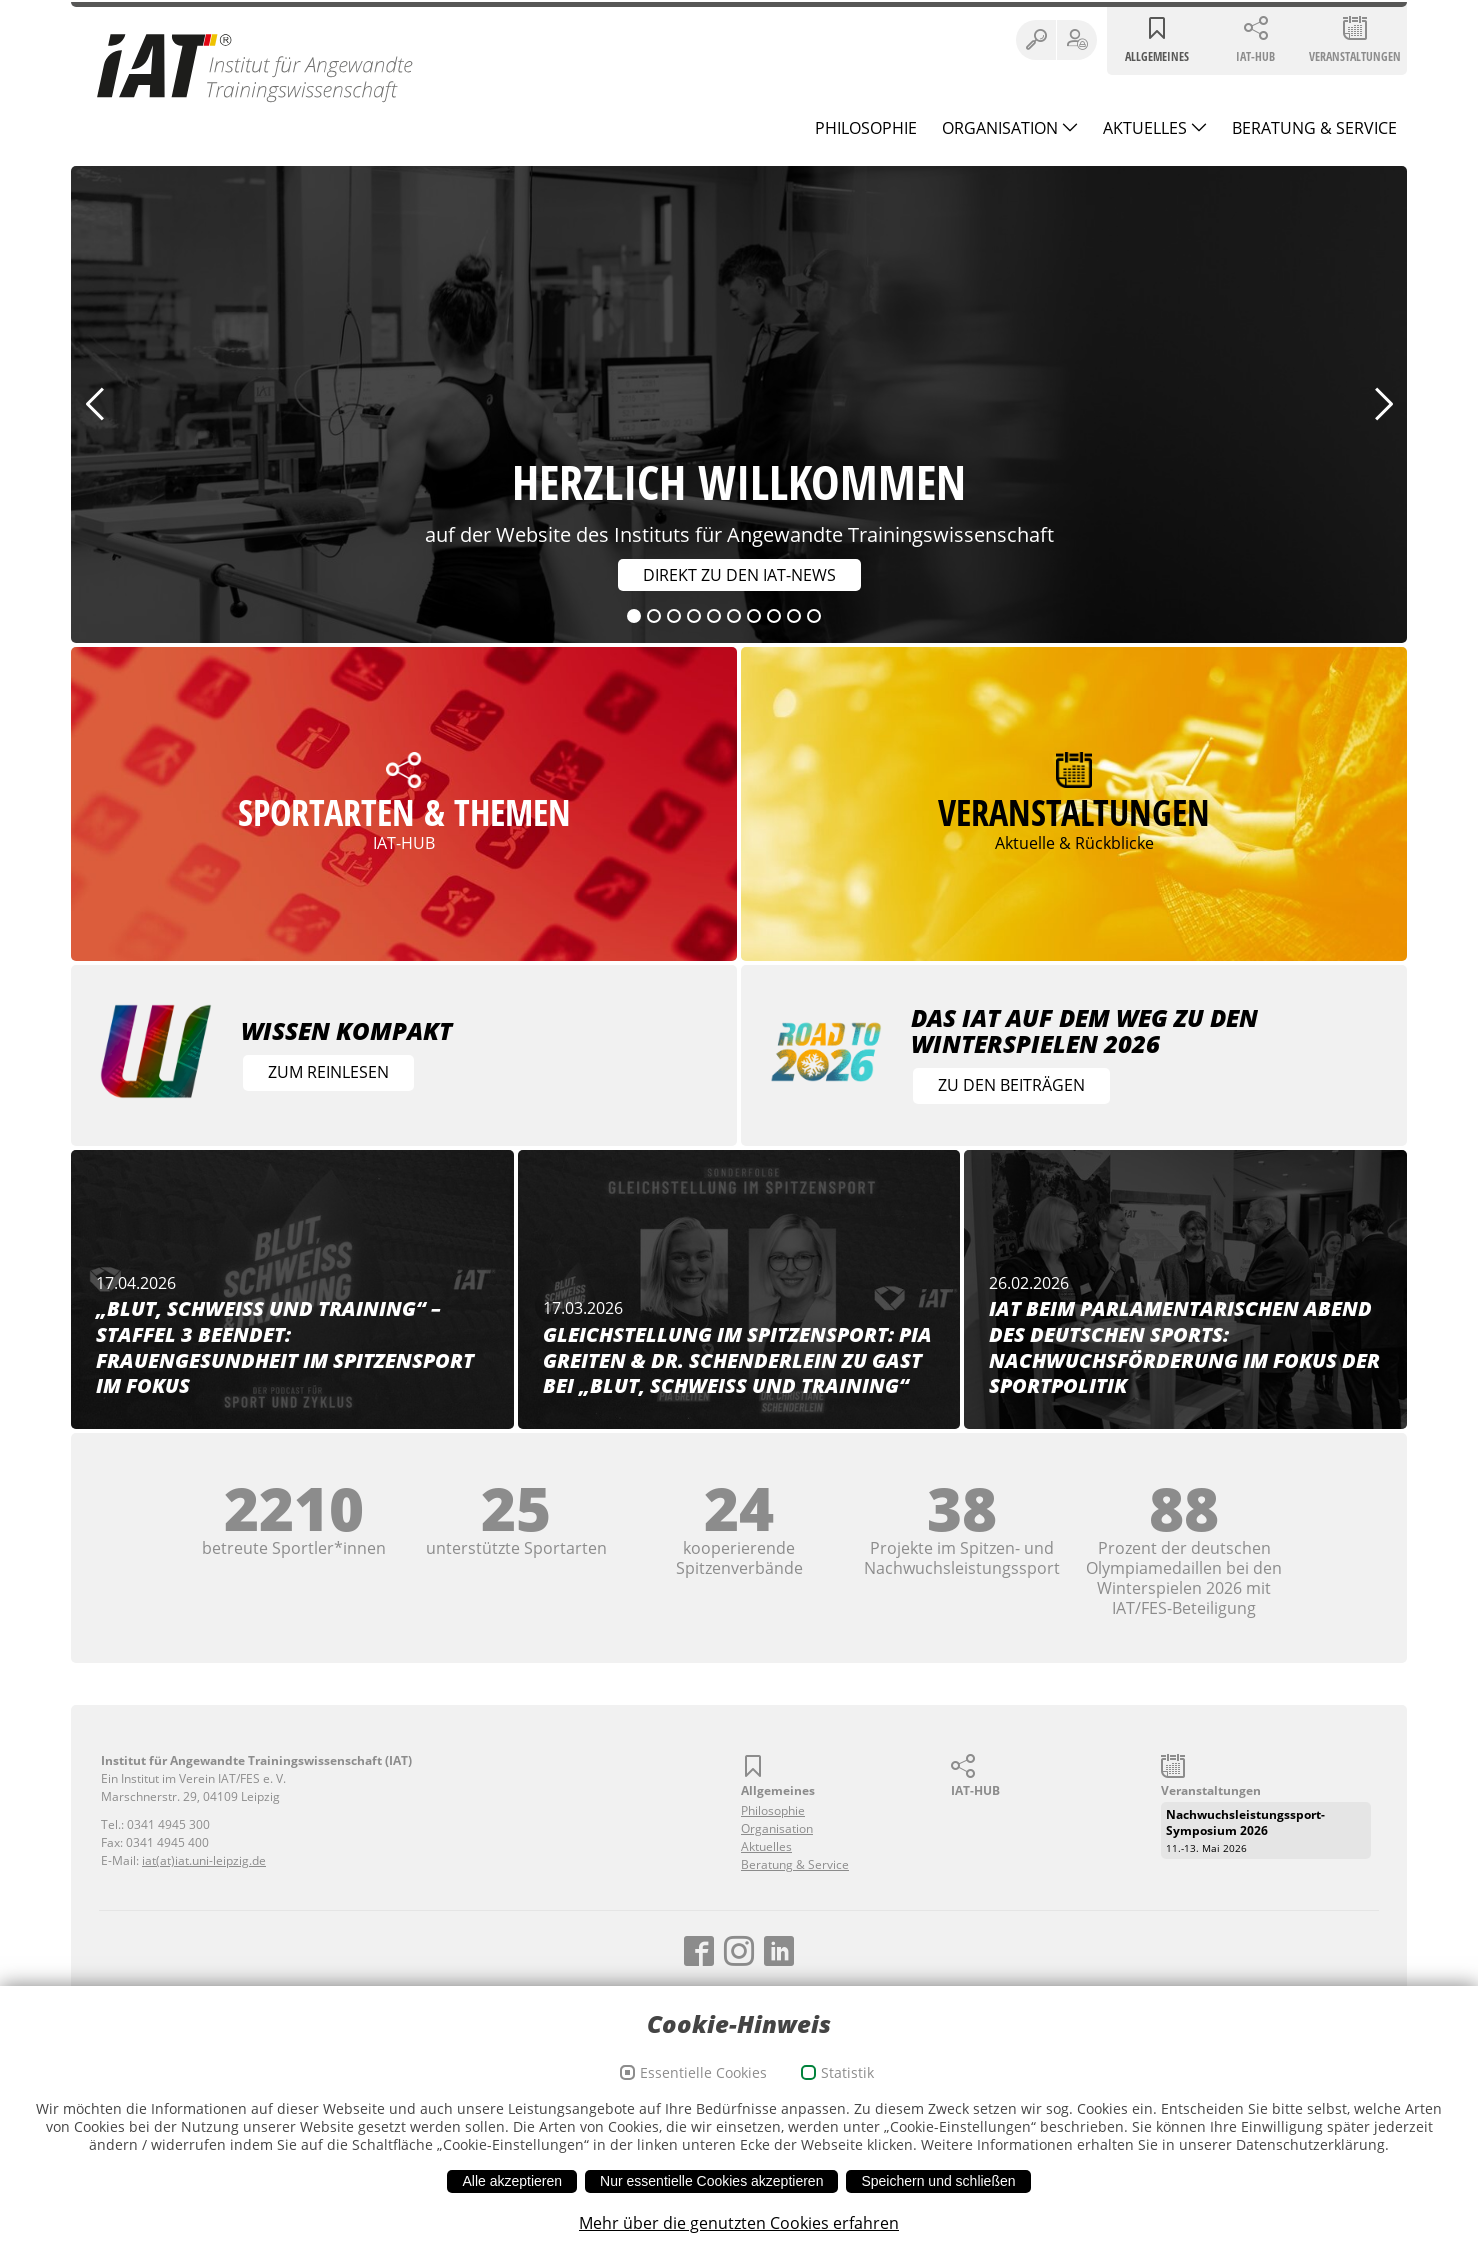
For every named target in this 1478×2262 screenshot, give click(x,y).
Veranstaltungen (1355, 56)
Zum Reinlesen (328, 1072)
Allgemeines (1157, 56)
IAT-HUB (1255, 56)
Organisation (1002, 128)
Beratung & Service (1314, 128)
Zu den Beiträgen (1011, 1085)
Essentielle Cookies (703, 2072)
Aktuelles (1147, 128)
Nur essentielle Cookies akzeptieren (711, 2181)
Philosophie (866, 128)
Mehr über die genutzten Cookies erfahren (739, 2223)
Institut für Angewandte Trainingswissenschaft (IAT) (256, 67)
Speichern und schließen (938, 2181)
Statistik (847, 2072)
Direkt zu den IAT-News (736, 575)
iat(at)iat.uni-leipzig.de (204, 1860)
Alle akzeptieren (512, 2181)
